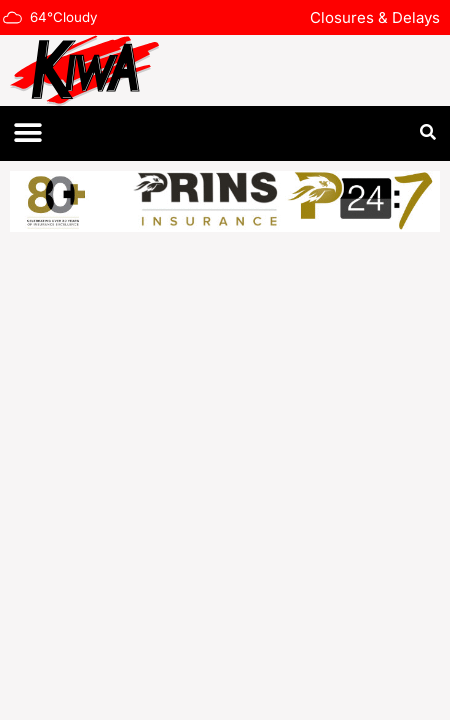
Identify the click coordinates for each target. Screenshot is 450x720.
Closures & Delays (375, 17)
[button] (27, 133)
